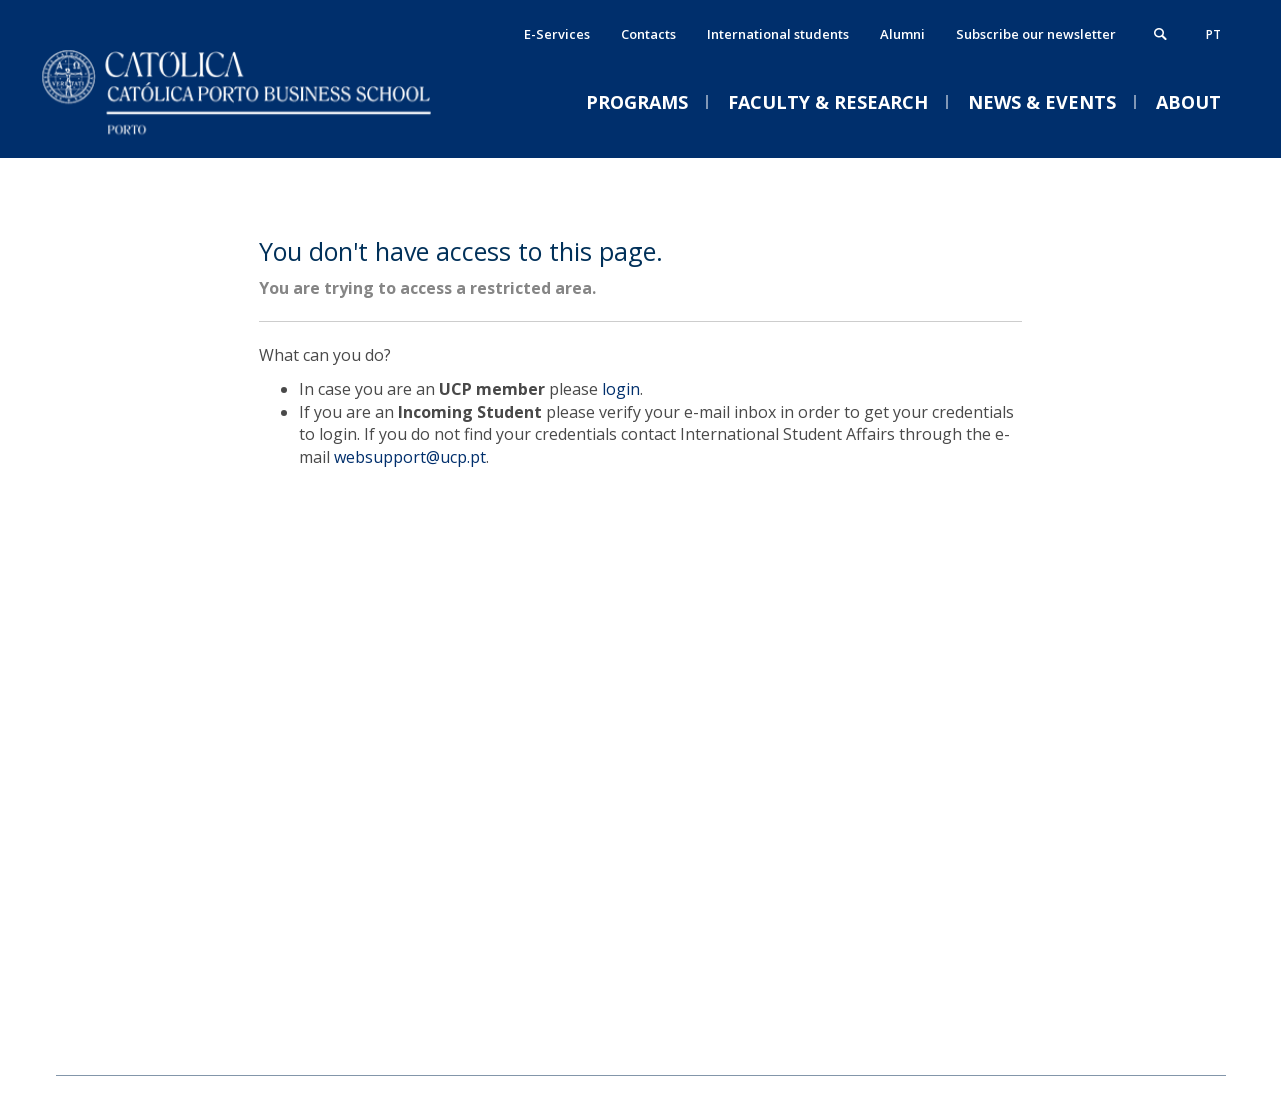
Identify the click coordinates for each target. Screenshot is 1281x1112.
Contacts (648, 34)
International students (778, 34)
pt (1213, 34)
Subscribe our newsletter (1036, 34)
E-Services (557, 34)
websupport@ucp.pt (410, 457)
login (621, 389)
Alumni (902, 34)
